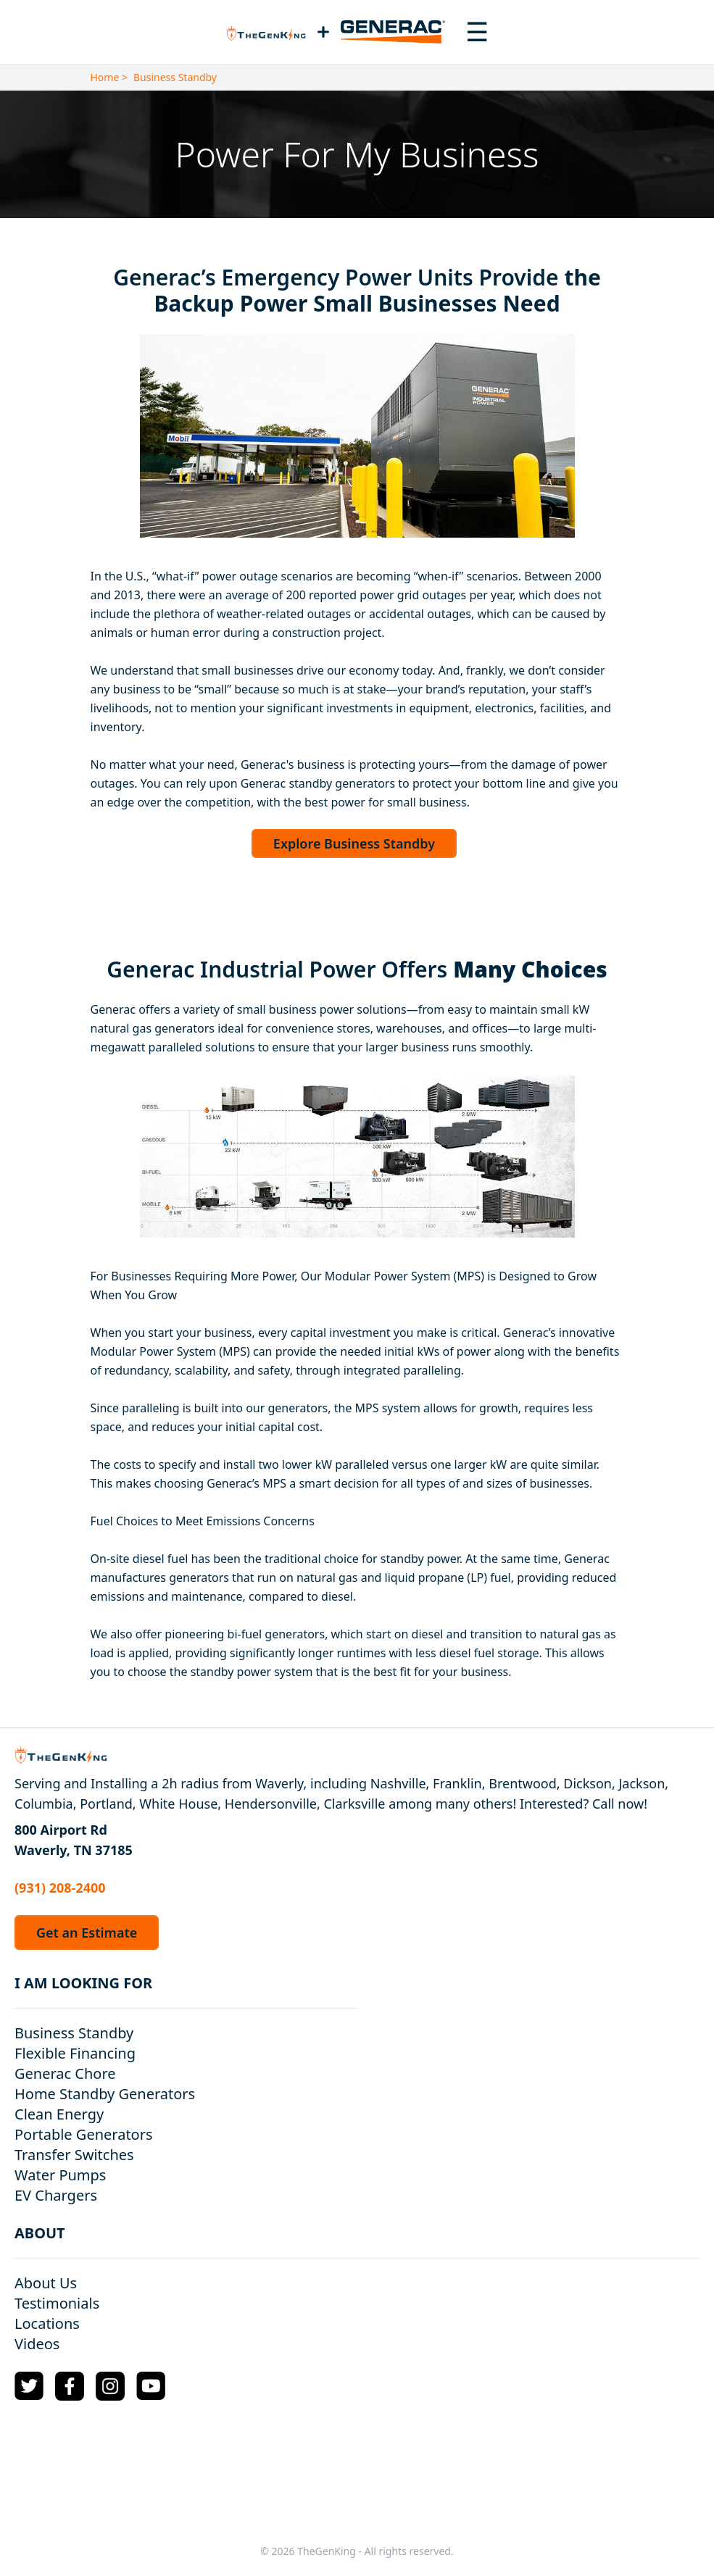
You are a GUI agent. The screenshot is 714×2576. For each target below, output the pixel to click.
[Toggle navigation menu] (477, 31)
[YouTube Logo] (150, 2386)
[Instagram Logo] (110, 2386)
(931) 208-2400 (60, 1887)
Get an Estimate (86, 1932)
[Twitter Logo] (28, 2386)
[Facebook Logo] (69, 2386)
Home (105, 77)
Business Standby (175, 77)
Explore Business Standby (354, 843)
